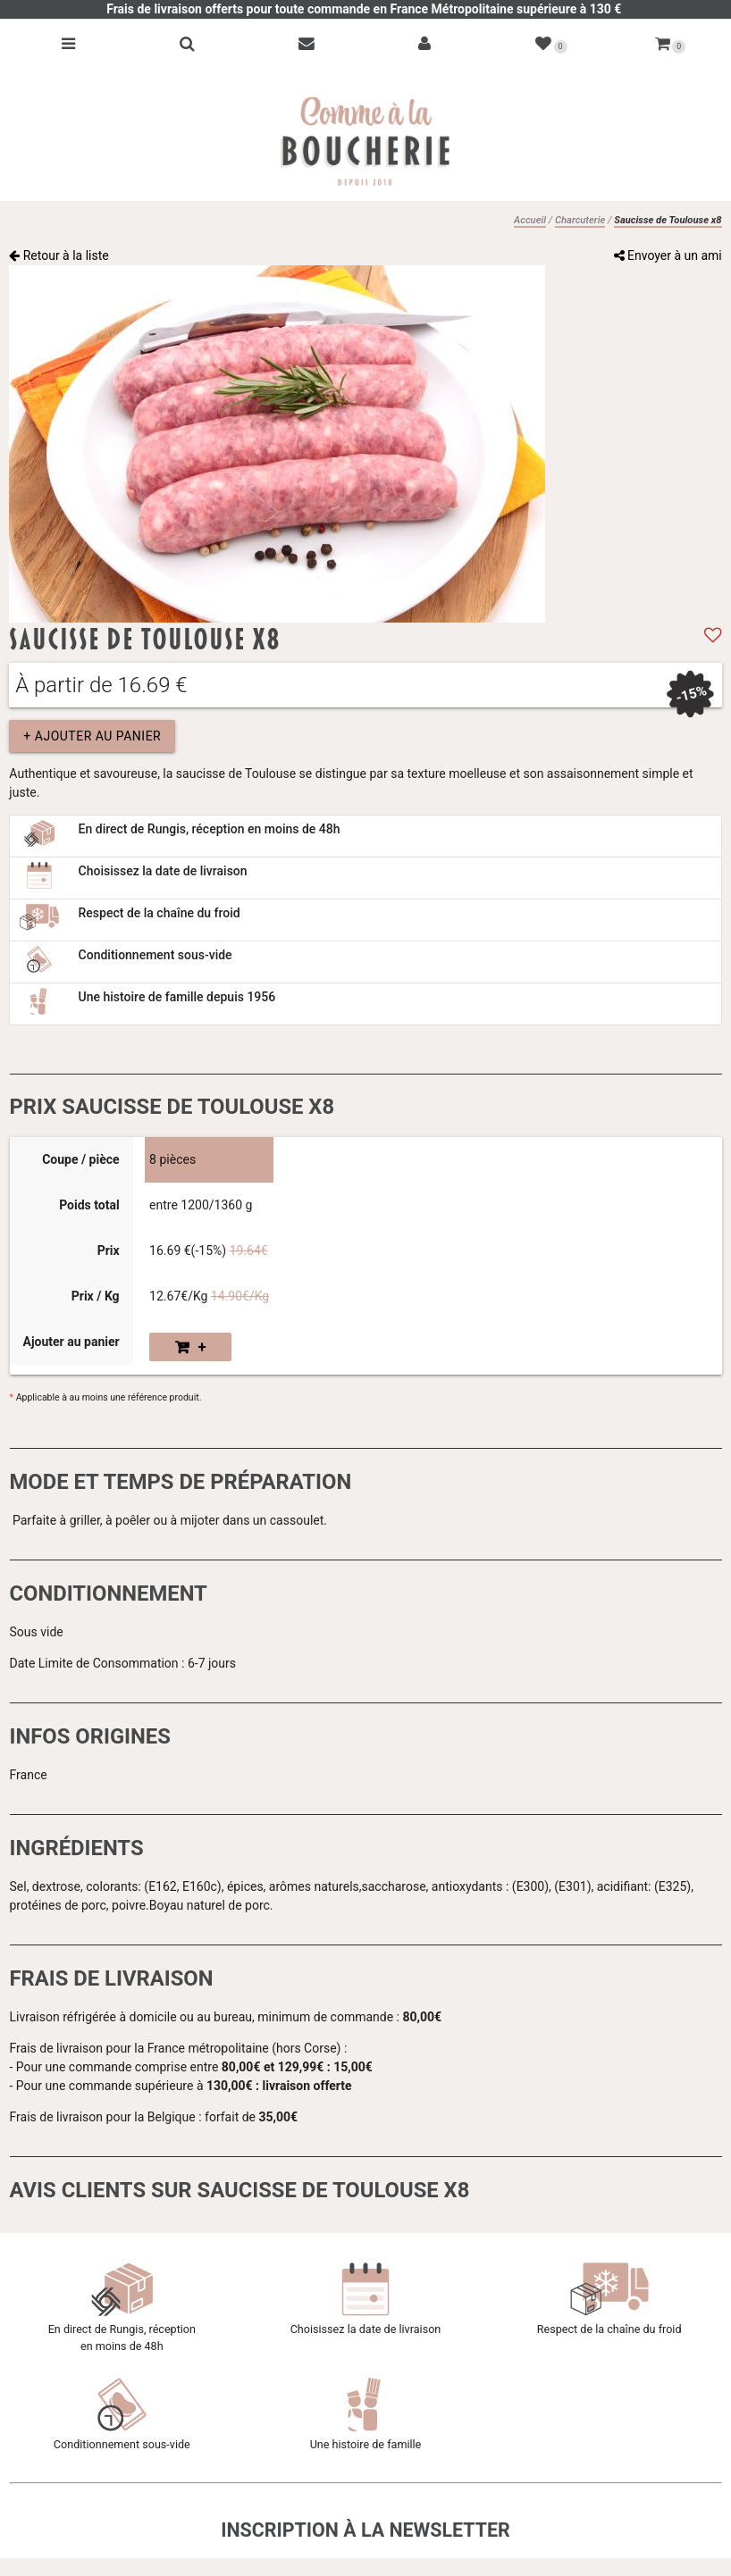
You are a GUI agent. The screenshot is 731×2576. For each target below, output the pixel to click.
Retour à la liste (59, 255)
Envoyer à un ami (668, 255)
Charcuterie (580, 220)
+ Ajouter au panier (92, 736)
